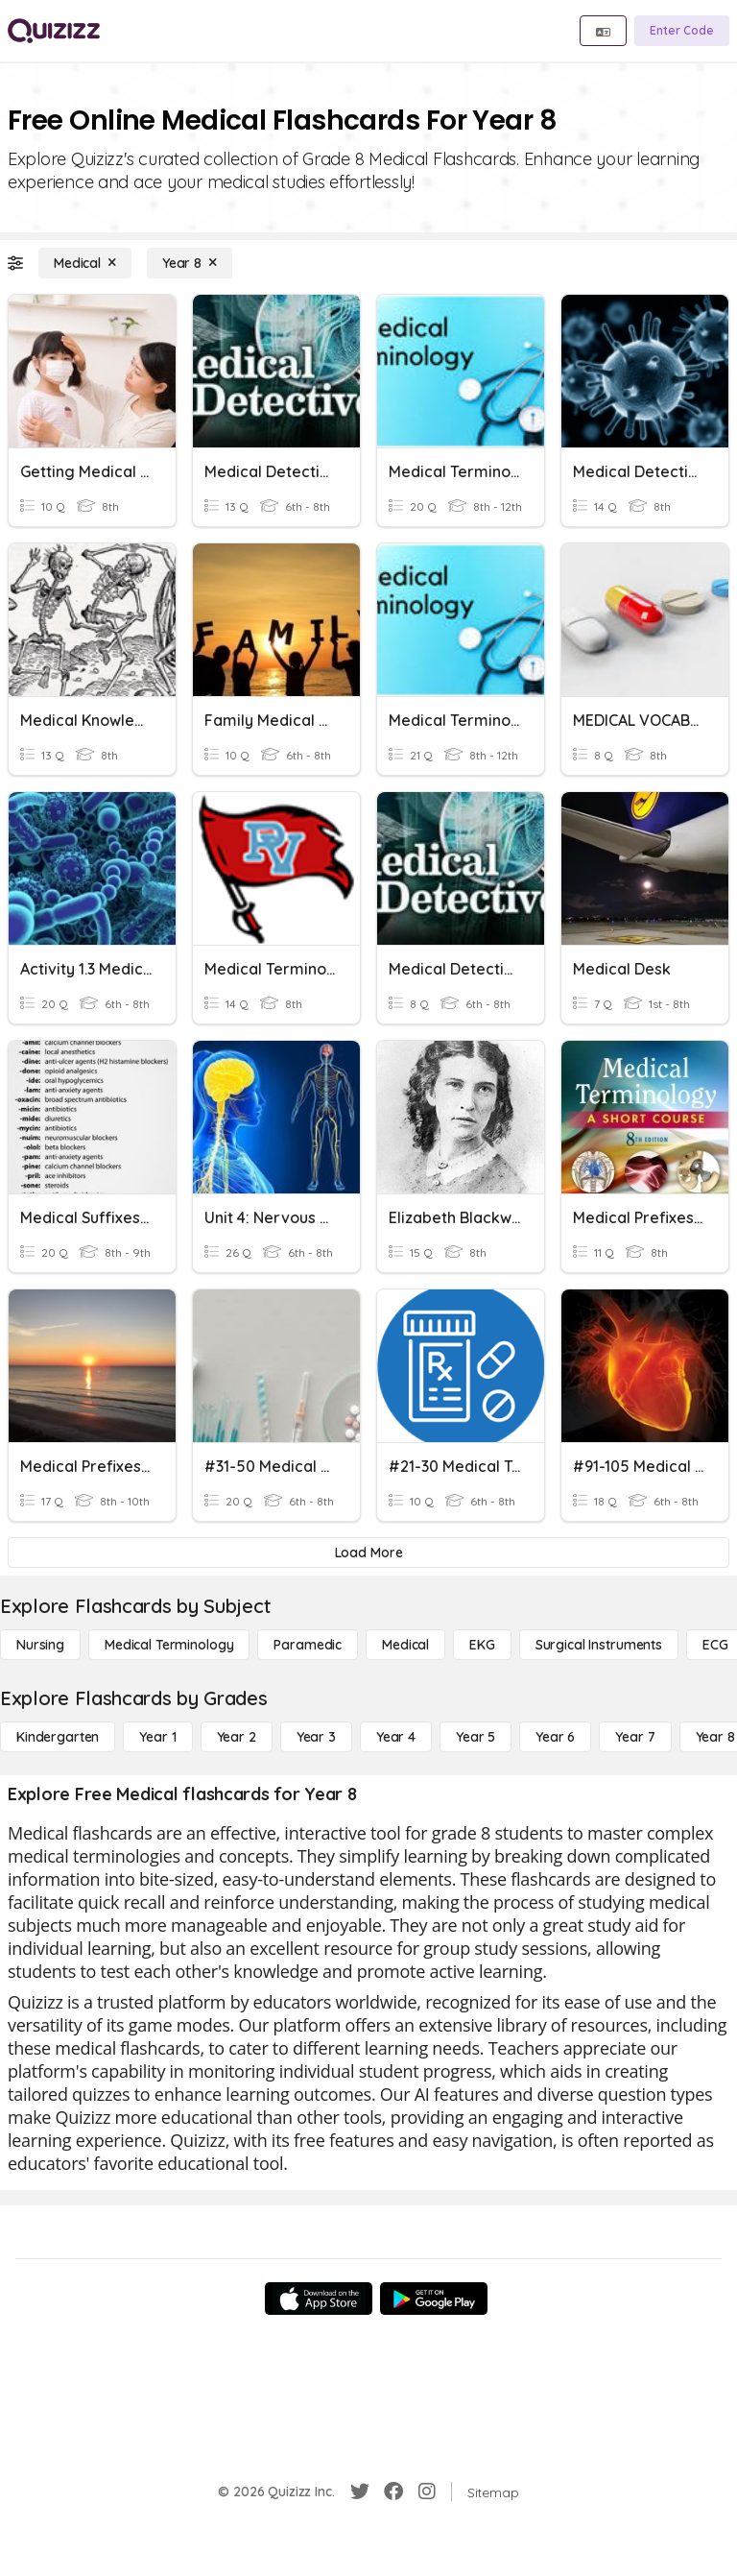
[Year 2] (237, 1736)
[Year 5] (475, 1736)
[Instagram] (427, 2491)
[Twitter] (359, 2491)
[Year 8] (189, 263)
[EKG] (482, 1644)
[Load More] (368, 1552)
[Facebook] (393, 2491)
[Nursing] (40, 1644)
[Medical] (84, 263)
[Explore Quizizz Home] (54, 30)
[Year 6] (555, 1736)
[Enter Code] (681, 30)
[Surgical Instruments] (598, 1644)
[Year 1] (157, 1736)
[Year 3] (316, 1736)
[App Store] (318, 2298)
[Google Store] (433, 2298)
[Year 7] (635, 1736)
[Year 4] (396, 1736)
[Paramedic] (307, 1644)
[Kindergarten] (57, 1736)
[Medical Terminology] (169, 1644)
